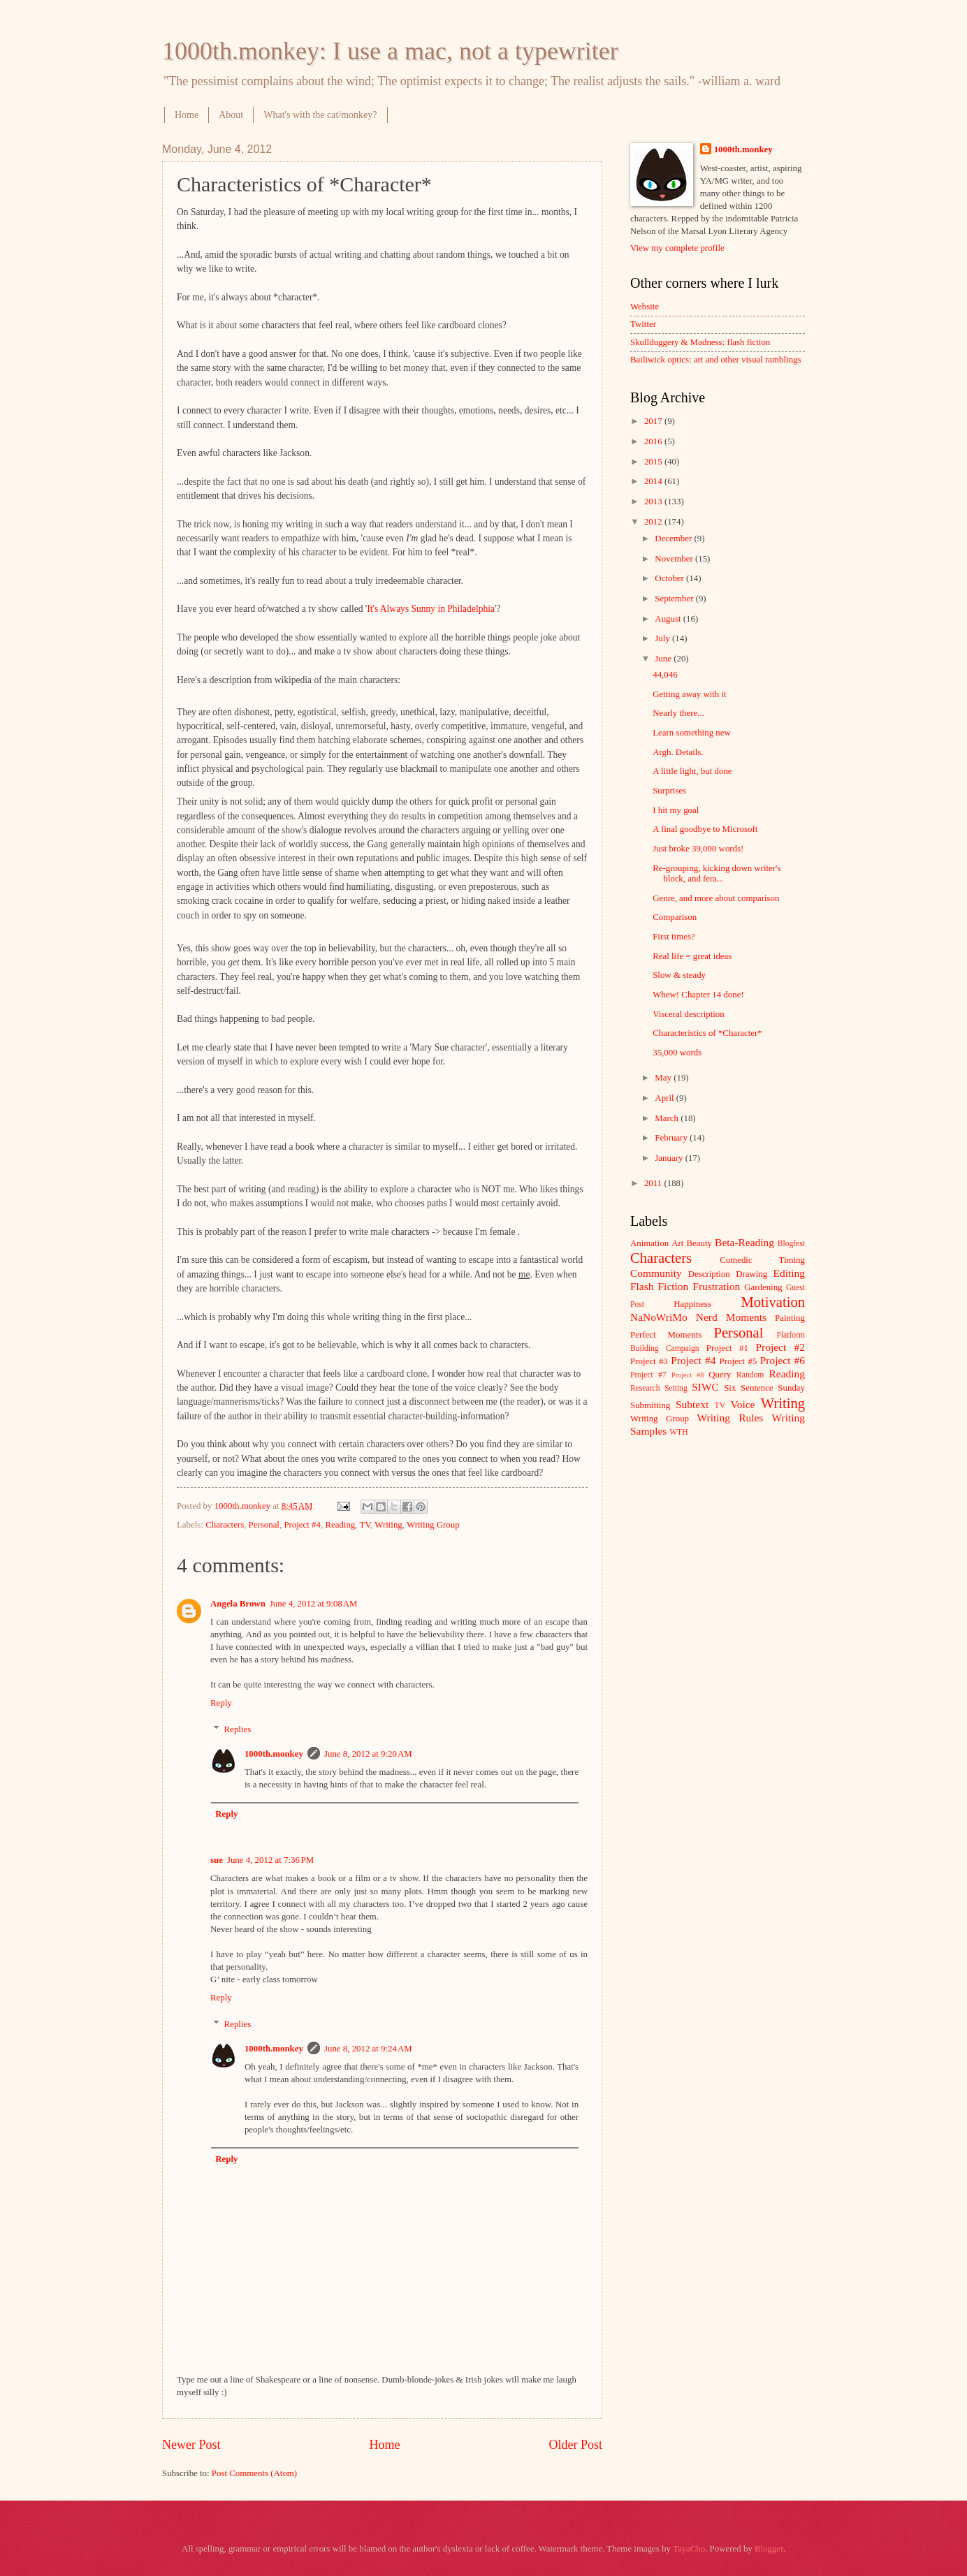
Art (677, 1243)
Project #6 (782, 1360)
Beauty (699, 1243)
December (674, 538)
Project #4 (302, 1525)
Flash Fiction (659, 1286)
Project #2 (780, 1347)
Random (750, 1375)
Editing (789, 1273)
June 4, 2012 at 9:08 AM (314, 1604)
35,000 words (677, 1053)
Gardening (763, 1287)
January (670, 1158)
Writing (388, 1525)
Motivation (773, 1302)
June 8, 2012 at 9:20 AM (368, 1754)
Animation (649, 1243)
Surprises (669, 791)
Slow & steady (679, 975)
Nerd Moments (731, 1317)
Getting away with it (689, 694)
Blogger (769, 2549)
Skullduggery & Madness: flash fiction (700, 342)
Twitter (643, 324)
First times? (674, 937)
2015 (654, 462)
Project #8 (687, 1375)
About (231, 115)
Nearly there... (678, 713)
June (664, 659)
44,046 (665, 675)
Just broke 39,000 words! (698, 849)
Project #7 (648, 1375)
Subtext (692, 1404)
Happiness (692, 1304)
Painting (790, 1318)
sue (216, 1860)
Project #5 (738, 1361)
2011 (654, 1183)
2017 (654, 421)
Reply (221, 1703)
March (668, 1118)
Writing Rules (730, 1418)
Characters (224, 1525)
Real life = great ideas (692, 956)
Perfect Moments (665, 1335)
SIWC (705, 1387)
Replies (238, 1729)
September (675, 598)
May (664, 1078)
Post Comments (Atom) (254, 2473)
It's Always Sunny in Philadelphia (431, 608)
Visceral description (689, 1014)
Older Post (575, 2445)
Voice (743, 1404)
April (665, 1098)
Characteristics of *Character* (707, 1033)
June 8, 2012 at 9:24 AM (368, 2049)
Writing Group (433, 1525)
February (672, 1138)
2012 (654, 522)
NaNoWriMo (659, 1317)
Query (719, 1375)
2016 (654, 441)
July (663, 638)
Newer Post (191, 2445)
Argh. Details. (678, 752)
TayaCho (689, 2549)
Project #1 (727, 1348)
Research (645, 1388)
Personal (264, 1525)
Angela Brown (238, 1604)
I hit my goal (676, 810)
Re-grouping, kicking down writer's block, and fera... (716, 873)
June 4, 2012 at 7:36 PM (270, 1860)
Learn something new (692, 733)
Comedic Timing (762, 1260)
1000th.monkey (274, 1754)
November (675, 559)
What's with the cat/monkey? (320, 115)
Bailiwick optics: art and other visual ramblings (715, 360)
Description (709, 1274)
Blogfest (791, 1243)
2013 (654, 501)
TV (365, 1525)
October (670, 578)
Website (644, 307)
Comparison (675, 917)
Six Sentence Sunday (764, 1388)
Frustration (716, 1286)
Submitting (650, 1405)
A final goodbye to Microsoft (705, 829)
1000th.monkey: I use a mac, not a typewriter (390, 51)
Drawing (751, 1274)
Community (656, 1273)
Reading (340, 1525)
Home (186, 115)
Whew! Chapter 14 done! (698, 995)
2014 (654, 481)
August (669, 619)
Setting (676, 1388)
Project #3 (649, 1361)
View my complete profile (677, 248)
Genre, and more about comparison (716, 898)
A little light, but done (692, 771)
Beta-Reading (744, 1242)
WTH (678, 1432)
